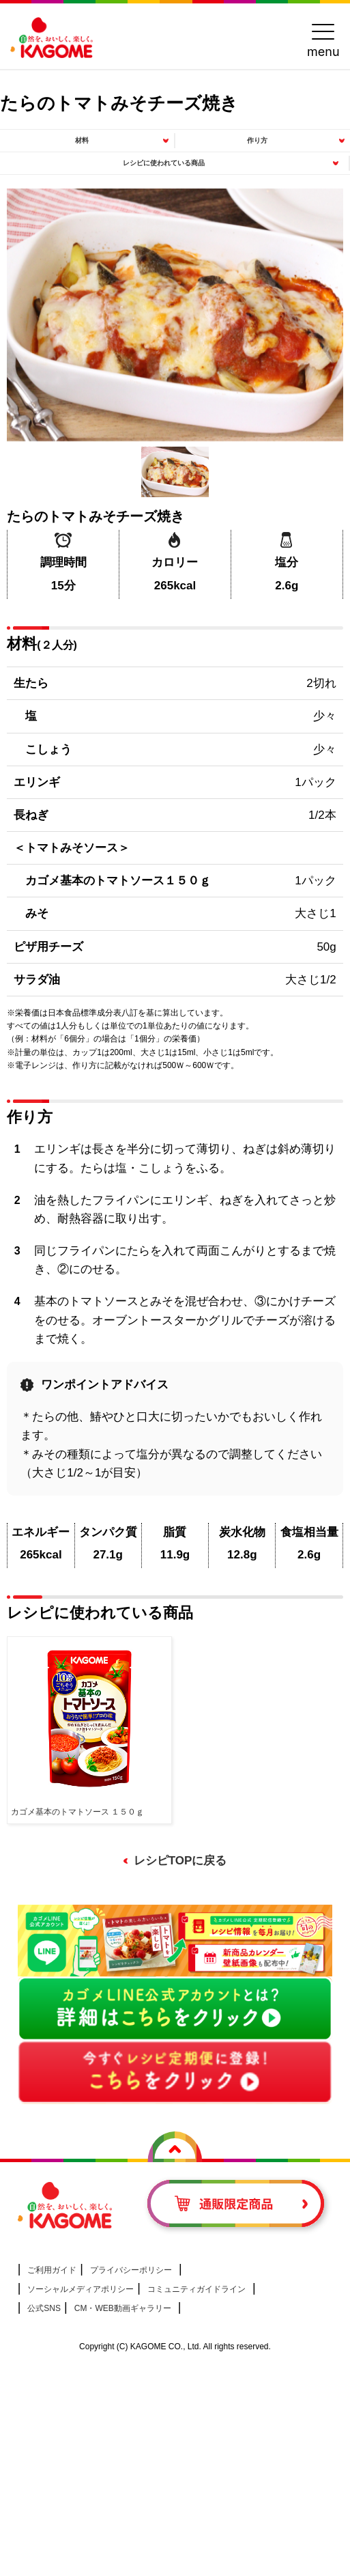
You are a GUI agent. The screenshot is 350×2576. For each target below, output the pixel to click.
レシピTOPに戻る (180, 1860)
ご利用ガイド (51, 2270)
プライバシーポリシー (131, 2270)
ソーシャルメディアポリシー (80, 2289)
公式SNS (44, 2308)
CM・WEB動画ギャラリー (122, 2308)
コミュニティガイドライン (196, 2289)
